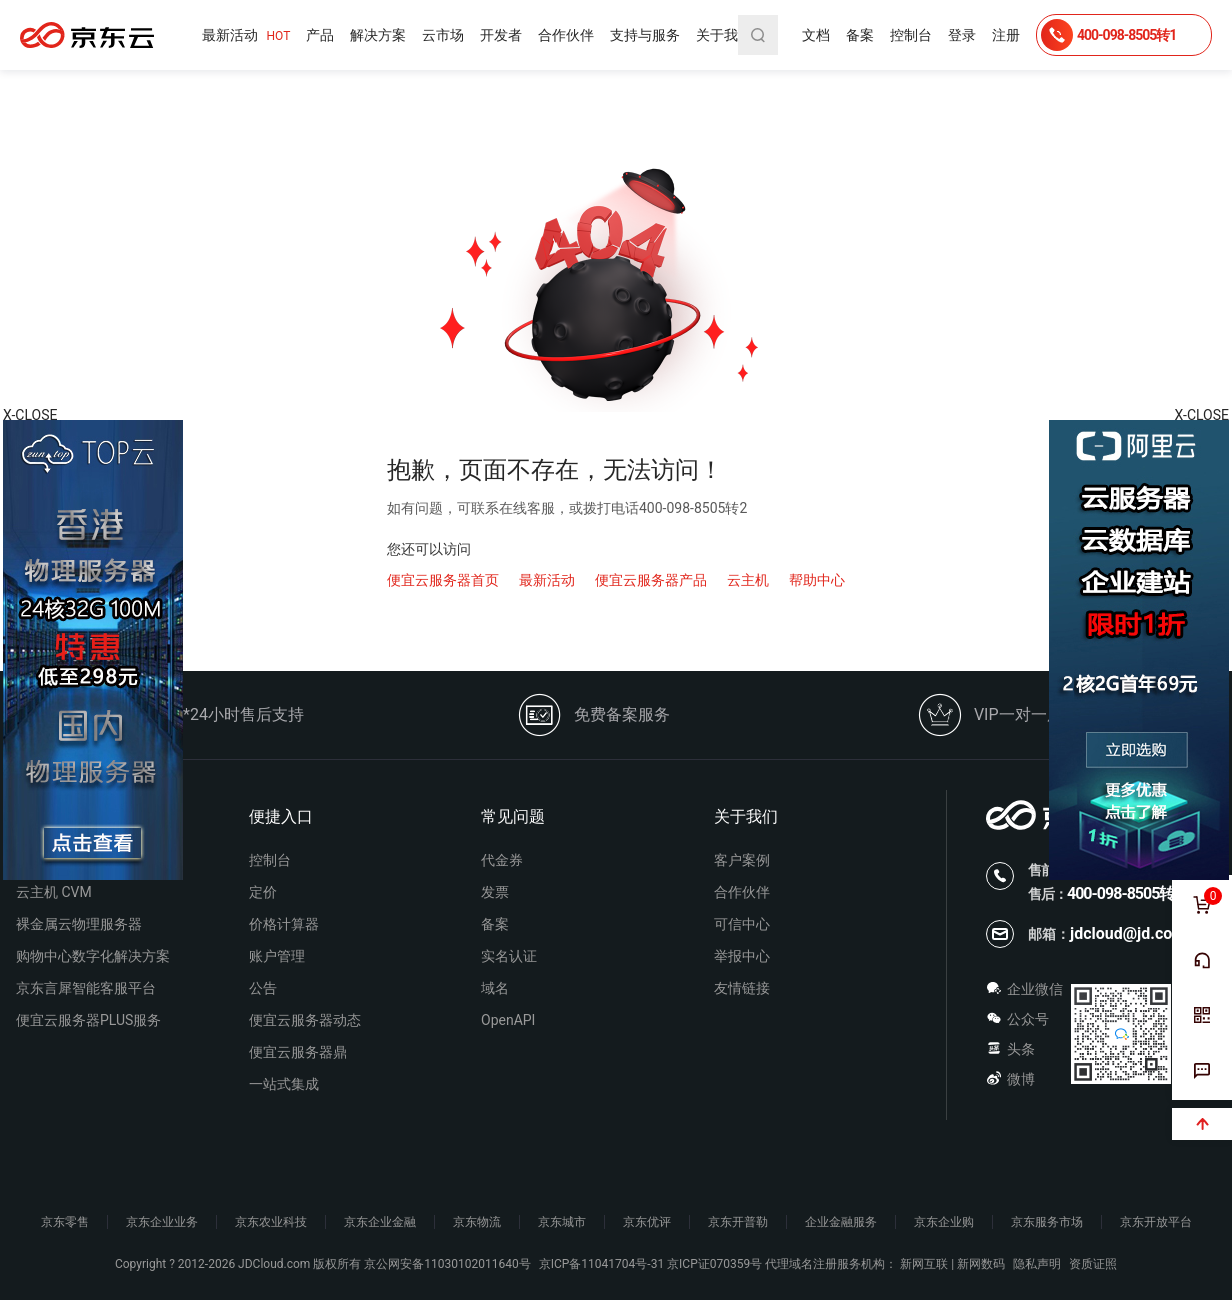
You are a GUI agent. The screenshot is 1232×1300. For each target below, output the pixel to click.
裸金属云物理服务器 (79, 924)
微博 (1010, 1079)
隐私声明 (1037, 1264)
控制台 (911, 35)
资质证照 (1093, 1264)
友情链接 (742, 988)
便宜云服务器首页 (443, 580)
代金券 (502, 860)
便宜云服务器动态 (305, 1020)
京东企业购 (944, 1222)
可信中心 (742, 924)
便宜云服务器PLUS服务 (88, 1020)
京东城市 (562, 1222)
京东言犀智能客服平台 (86, 988)
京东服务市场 (1047, 1222)
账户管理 (277, 956)
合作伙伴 (566, 35)
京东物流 (477, 1222)
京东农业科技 (271, 1222)
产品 (320, 35)
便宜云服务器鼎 (298, 1052)
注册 (1006, 35)
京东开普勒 (738, 1222)
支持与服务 (645, 35)
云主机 (748, 580)
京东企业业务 (162, 1222)
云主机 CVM (54, 892)
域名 (495, 988)
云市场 (443, 35)
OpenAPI (508, 1020)
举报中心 (742, 956)
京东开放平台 (1156, 1222)
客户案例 (742, 860)
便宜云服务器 (87, 35)
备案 (860, 35)
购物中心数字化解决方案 (93, 956)
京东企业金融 (380, 1222)
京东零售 (65, 1222)
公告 (263, 988)
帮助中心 (817, 580)
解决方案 (378, 35)
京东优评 (647, 1222)
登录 (962, 35)
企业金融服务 (841, 1222)
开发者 (501, 35)
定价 (263, 892)
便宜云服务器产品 (651, 580)
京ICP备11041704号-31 (601, 1264)
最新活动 (246, 35)
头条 (1010, 1049)
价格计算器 (284, 924)
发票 (495, 892)
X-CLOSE (1202, 415)
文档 (816, 35)
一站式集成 (284, 1084)
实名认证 (509, 956)
